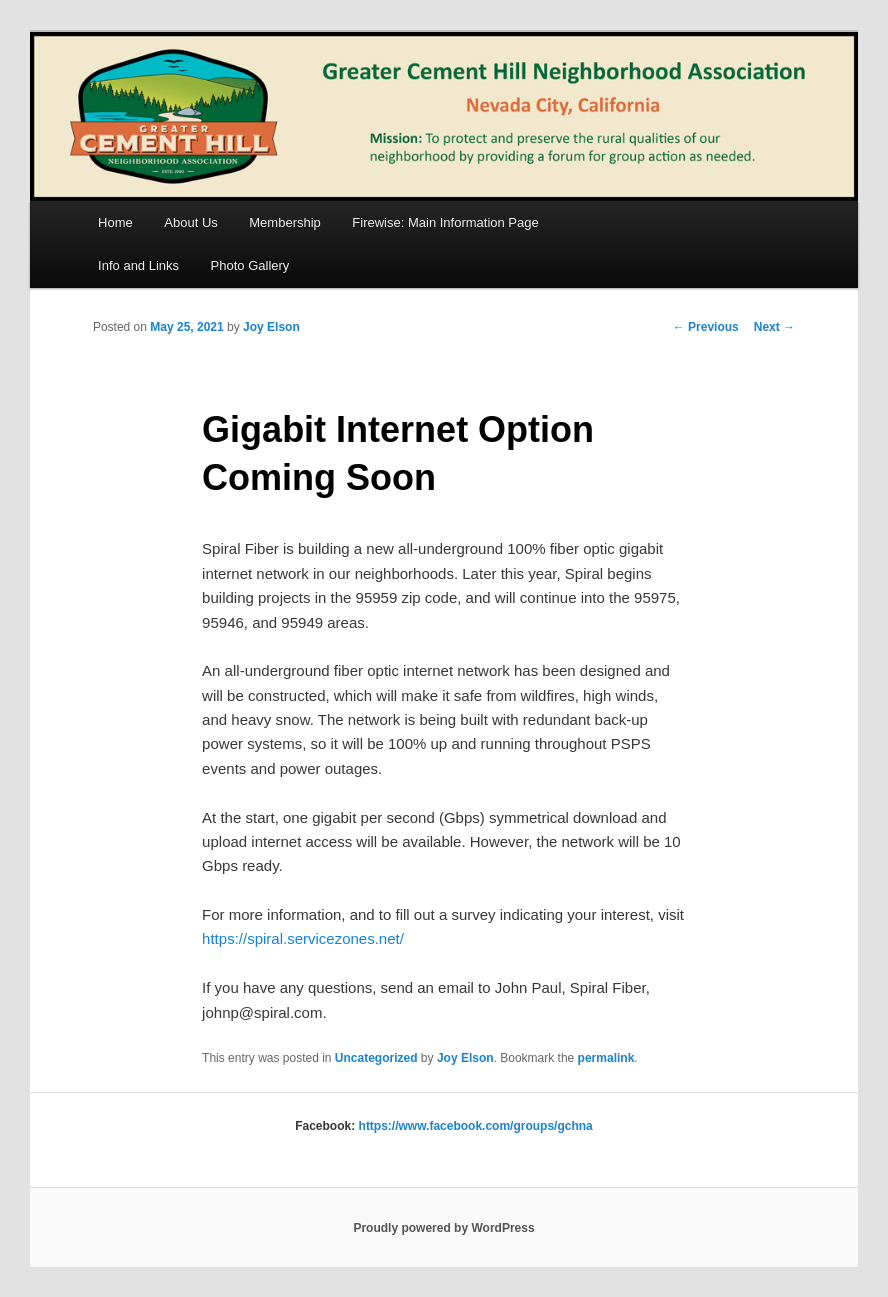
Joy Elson (271, 327)
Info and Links (138, 265)
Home (115, 222)
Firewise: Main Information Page (445, 222)
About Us (190, 222)
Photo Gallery (250, 265)
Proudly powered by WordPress (443, 1228)
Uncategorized (376, 1058)
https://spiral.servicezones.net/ (303, 938)
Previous (706, 327)
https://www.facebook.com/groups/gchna (476, 1126)
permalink (606, 1058)
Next (774, 327)
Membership (285, 222)
